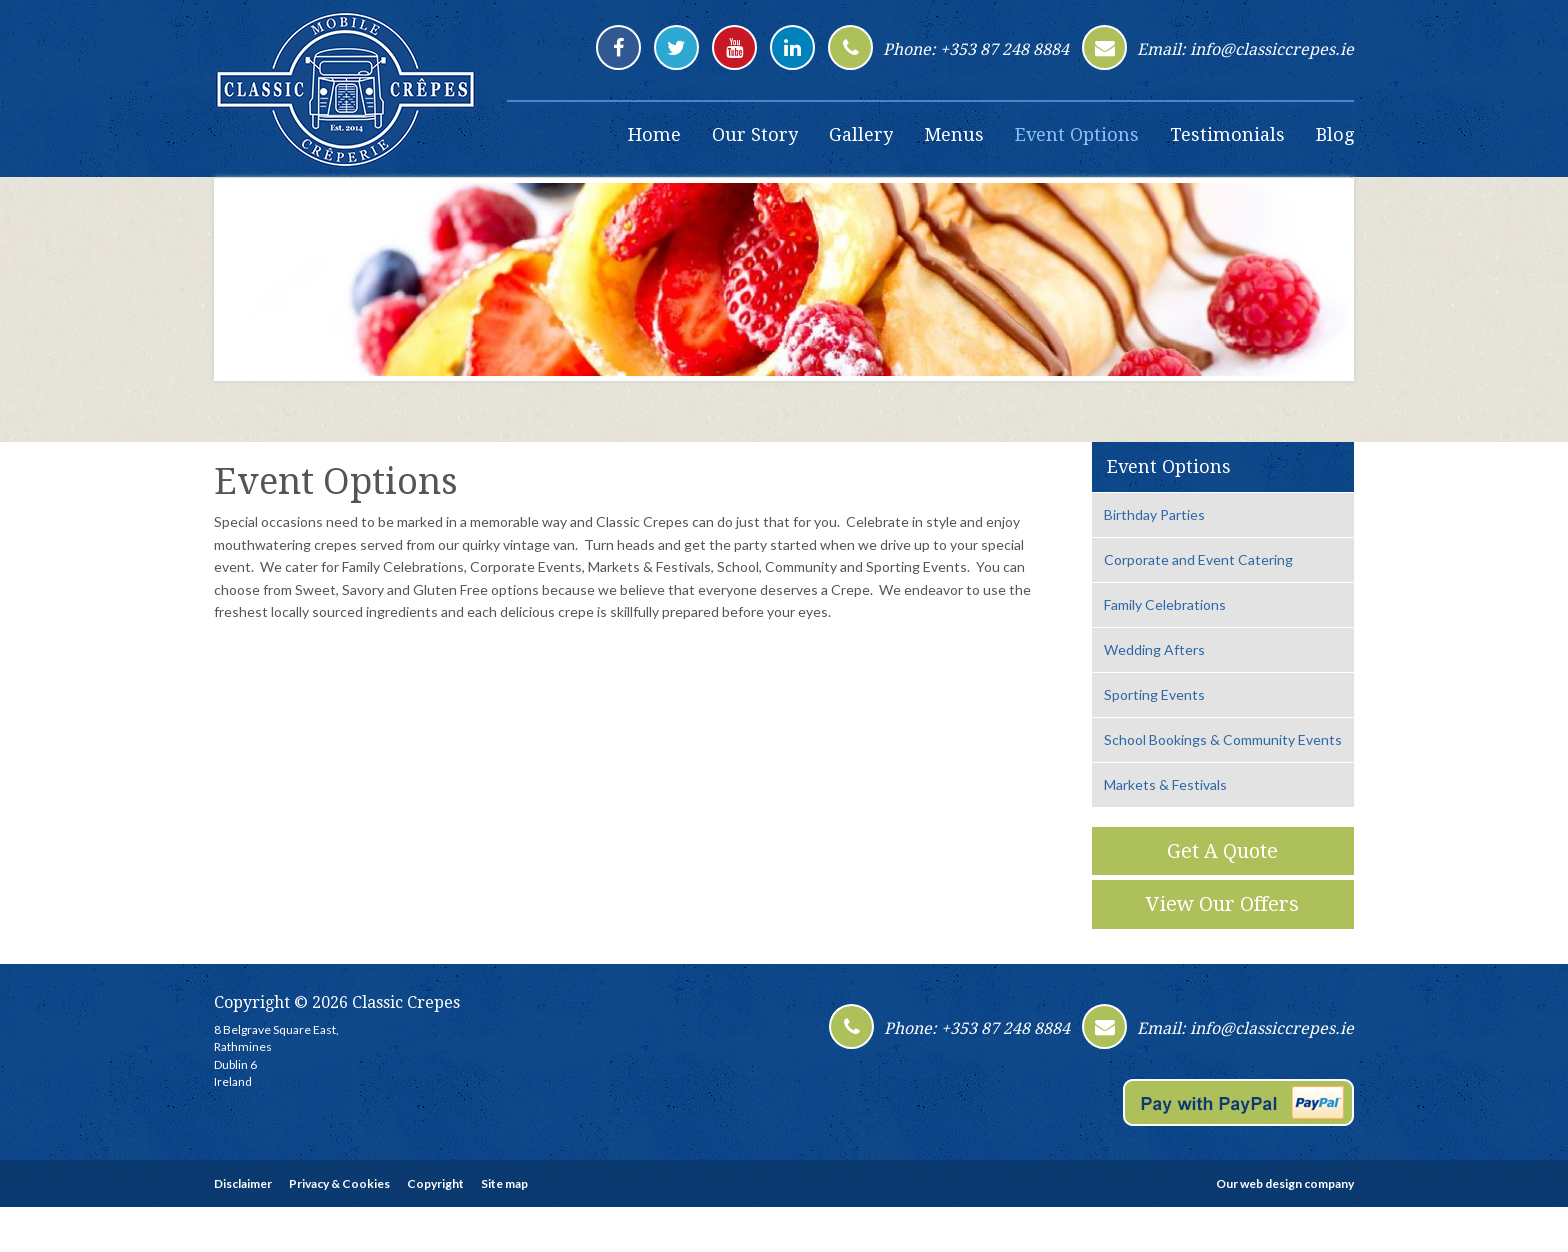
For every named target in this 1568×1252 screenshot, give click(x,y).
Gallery (861, 134)
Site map (504, 1183)
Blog (1335, 134)
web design (1271, 1183)
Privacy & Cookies (339, 1183)
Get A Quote (1222, 851)
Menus (954, 134)
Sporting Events (1154, 694)
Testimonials (1227, 134)
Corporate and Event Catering (1198, 559)
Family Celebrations (1165, 604)
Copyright (435, 1183)
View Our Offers (1222, 904)
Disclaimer (243, 1183)
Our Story (755, 134)
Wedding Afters (1154, 649)
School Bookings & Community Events (1223, 739)
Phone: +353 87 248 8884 (976, 49)
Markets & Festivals (1165, 784)
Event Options (1077, 134)
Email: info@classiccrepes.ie (1245, 49)
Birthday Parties (1154, 514)
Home (654, 134)
